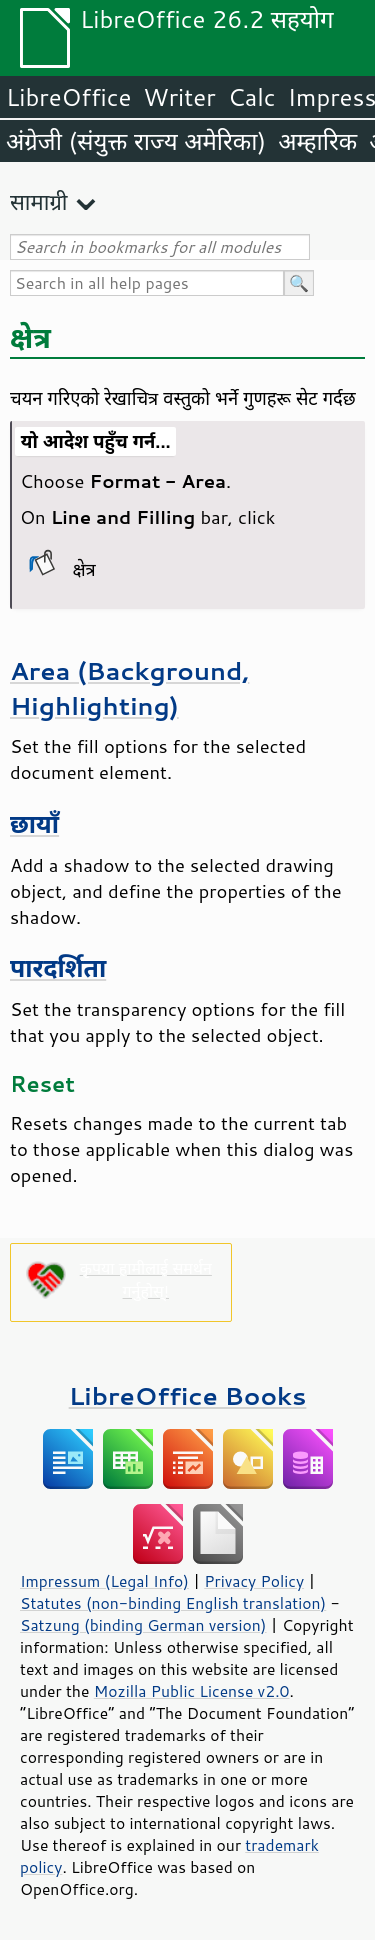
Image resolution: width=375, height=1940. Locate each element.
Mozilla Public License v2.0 (192, 1691)
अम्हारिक (317, 141)
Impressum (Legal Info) (104, 1581)
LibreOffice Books (188, 1395)
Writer (179, 97)
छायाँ (34, 823)
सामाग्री (39, 201)
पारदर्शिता (58, 967)
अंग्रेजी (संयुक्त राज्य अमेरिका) (136, 141)
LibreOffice (68, 97)
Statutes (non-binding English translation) (173, 1603)
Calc (252, 97)
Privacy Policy (254, 1581)
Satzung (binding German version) (143, 1625)
